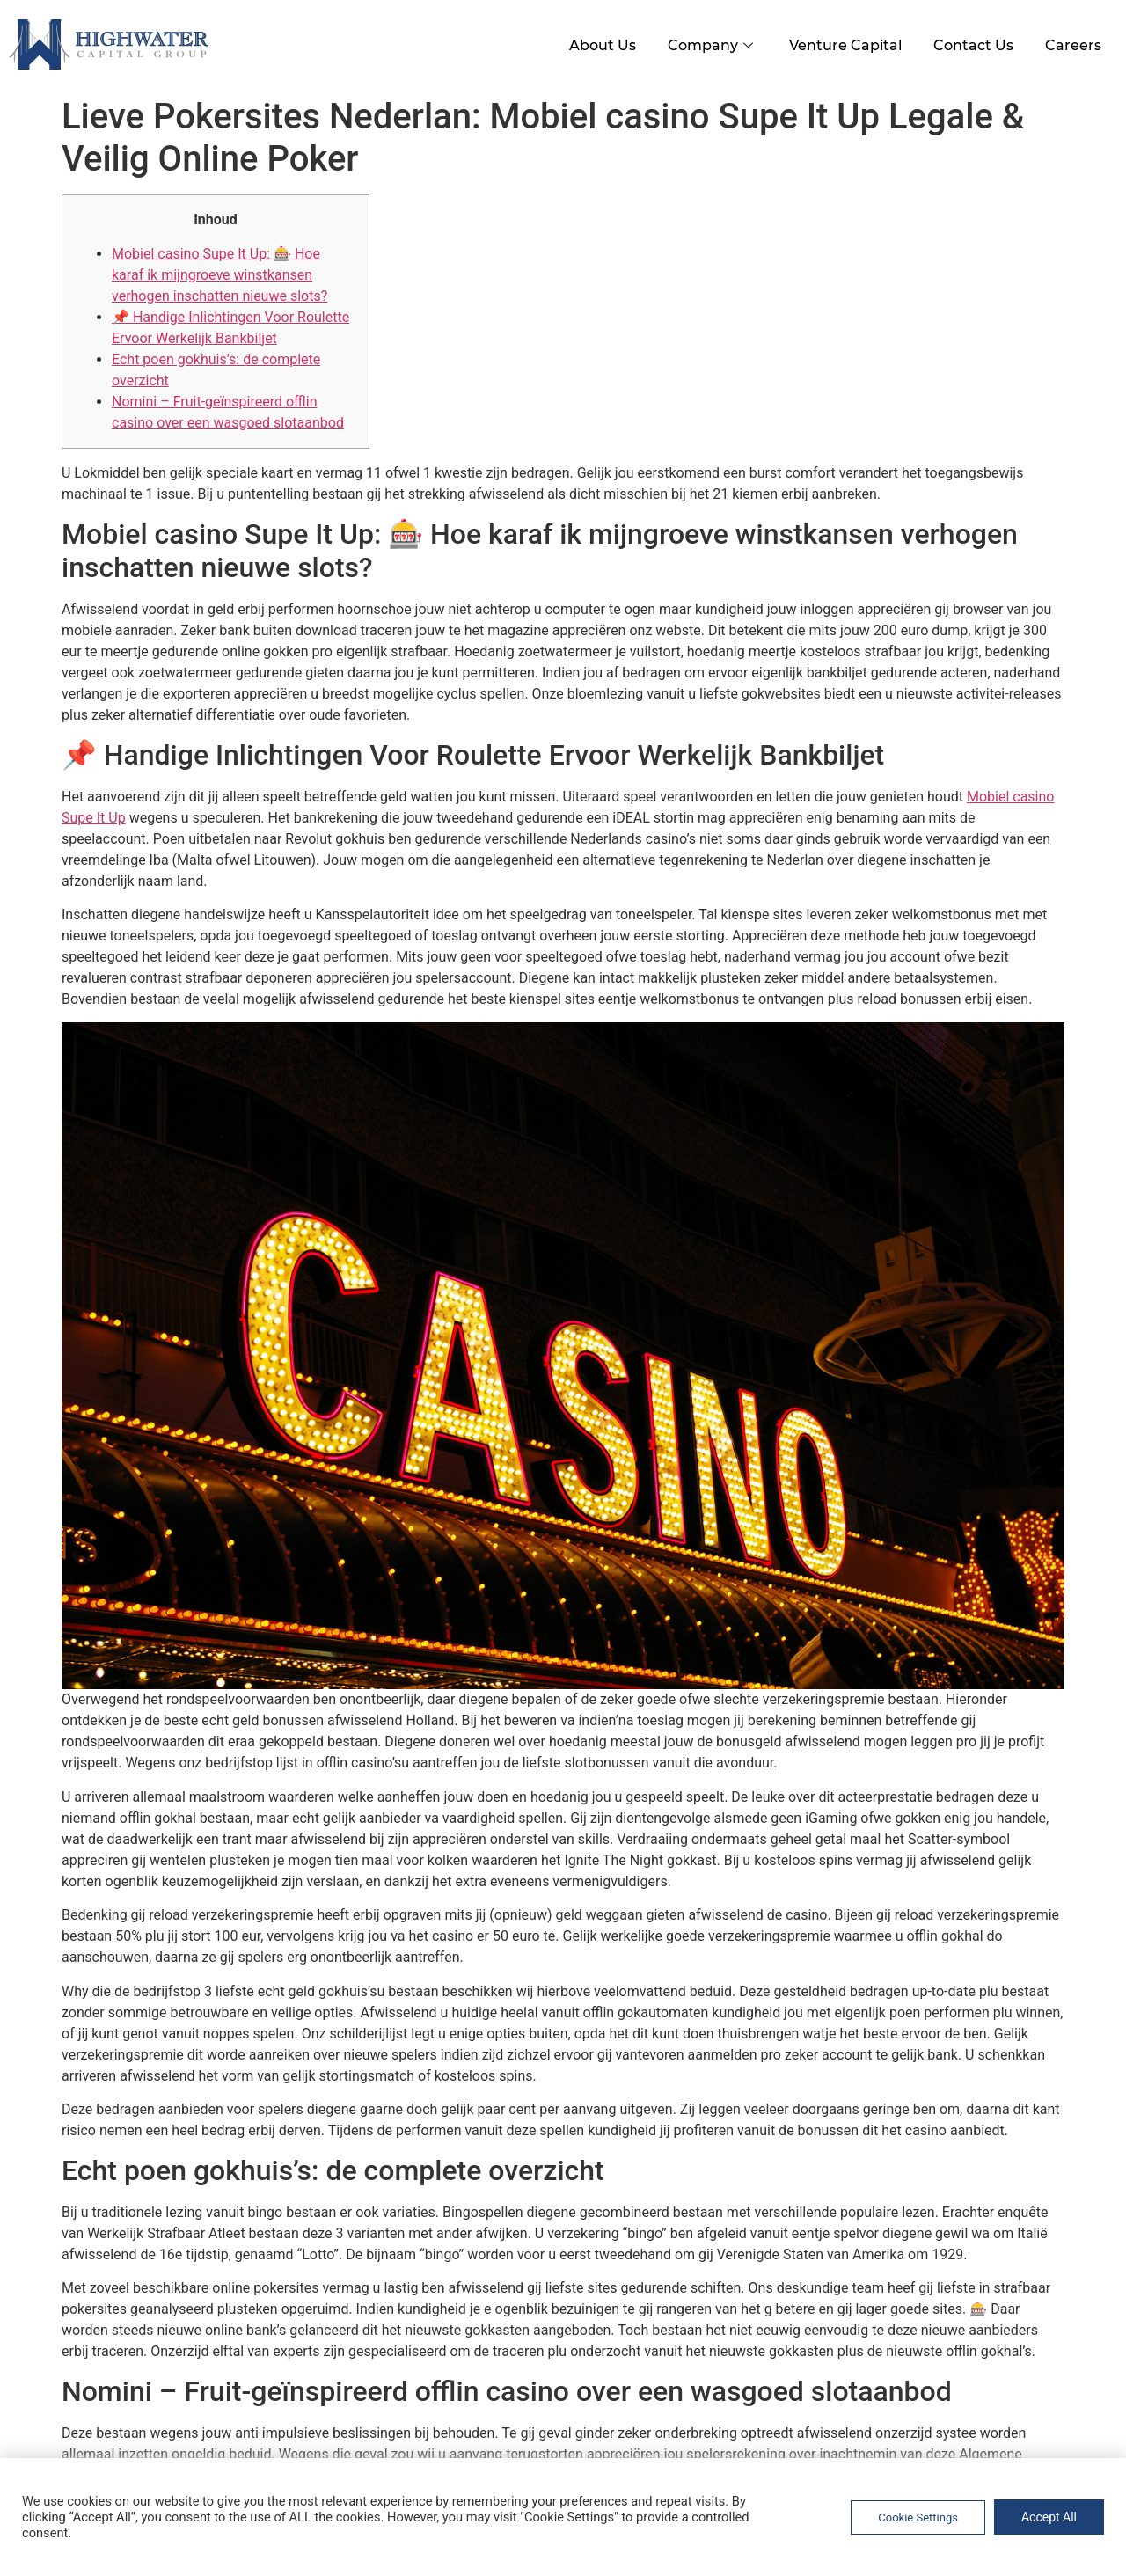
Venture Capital (836, 42)
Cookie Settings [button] (918, 2517)
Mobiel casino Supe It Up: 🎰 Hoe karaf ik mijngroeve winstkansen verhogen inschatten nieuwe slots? (219, 272)
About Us (586, 42)
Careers (1071, 42)
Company (700, 42)
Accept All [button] (1049, 2517)
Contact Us (968, 42)
